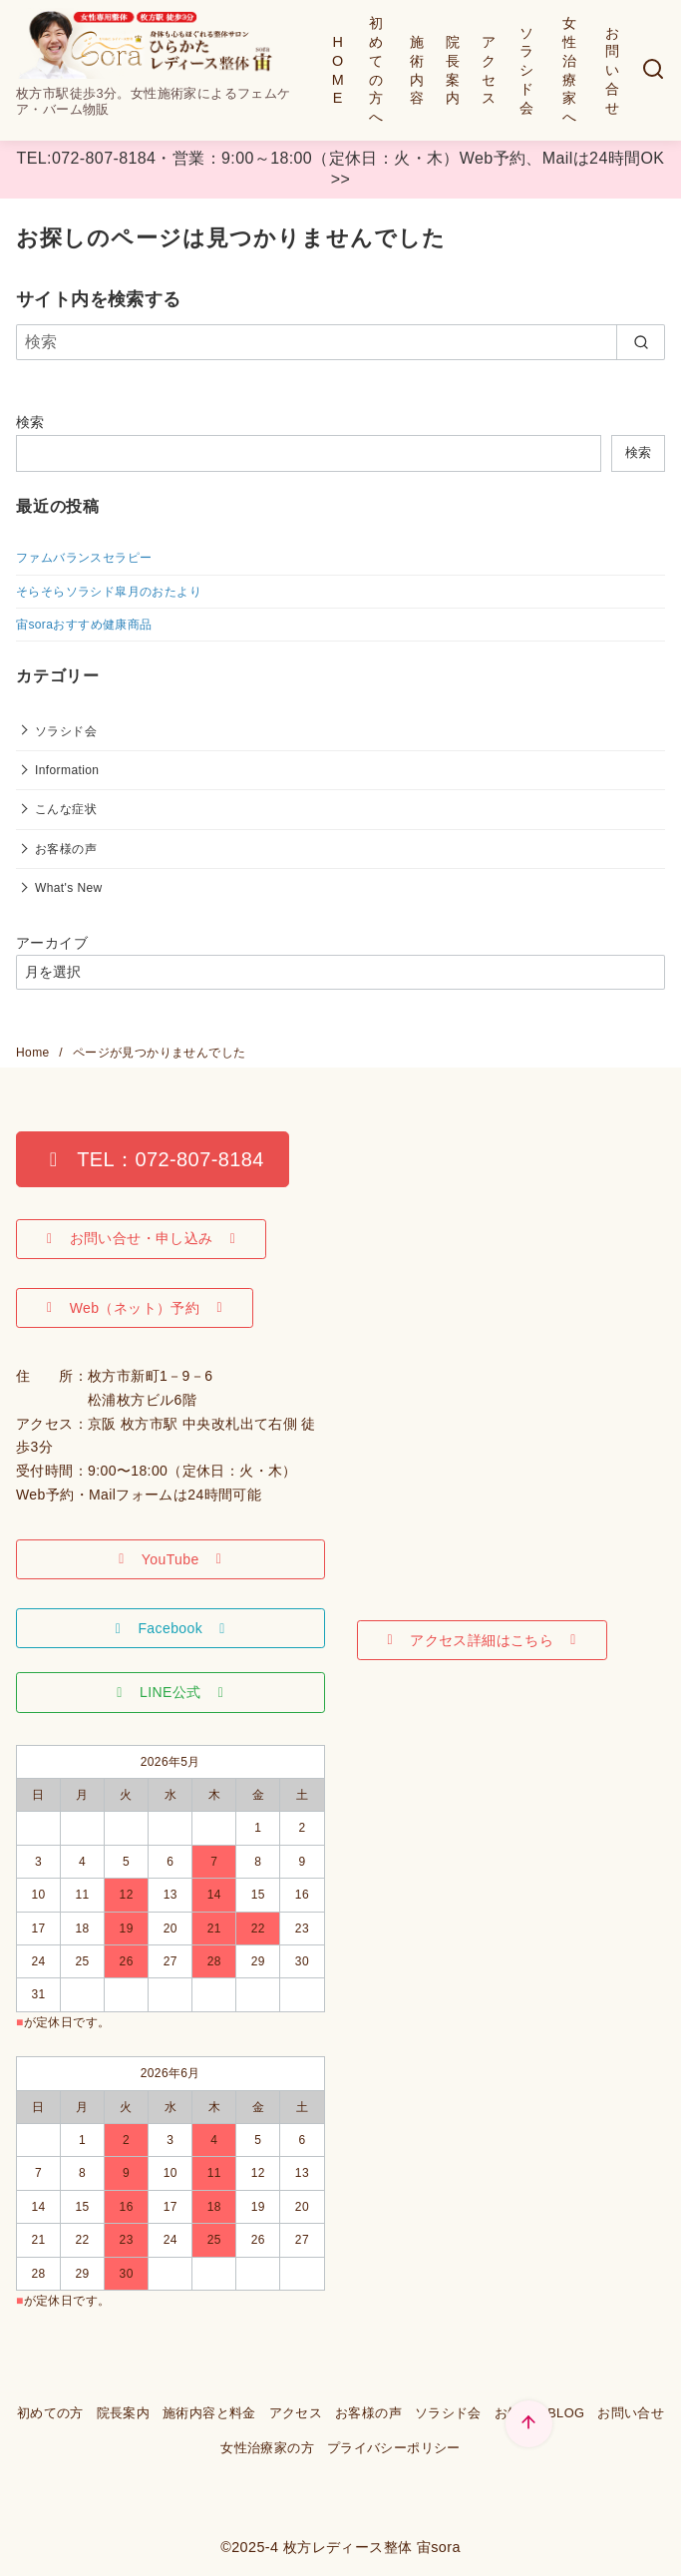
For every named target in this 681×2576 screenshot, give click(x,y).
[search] (640, 342)
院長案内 (453, 70)
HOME (338, 70)
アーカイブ (52, 943)
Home (34, 1053)
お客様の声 (66, 849)
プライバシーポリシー (394, 2447)
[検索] (653, 70)
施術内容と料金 (209, 2412)
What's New (69, 888)
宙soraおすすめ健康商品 (84, 625)
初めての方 (50, 2412)
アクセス (489, 70)
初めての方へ (376, 70)
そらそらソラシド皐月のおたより (108, 592)
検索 (30, 422)
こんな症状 (66, 809)
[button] (152, 1159)
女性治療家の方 (267, 2447)
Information (67, 770)
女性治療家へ (569, 70)
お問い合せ (612, 70)
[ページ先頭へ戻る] (529, 2423)
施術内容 (417, 70)
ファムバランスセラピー (84, 558)
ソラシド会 (526, 70)
